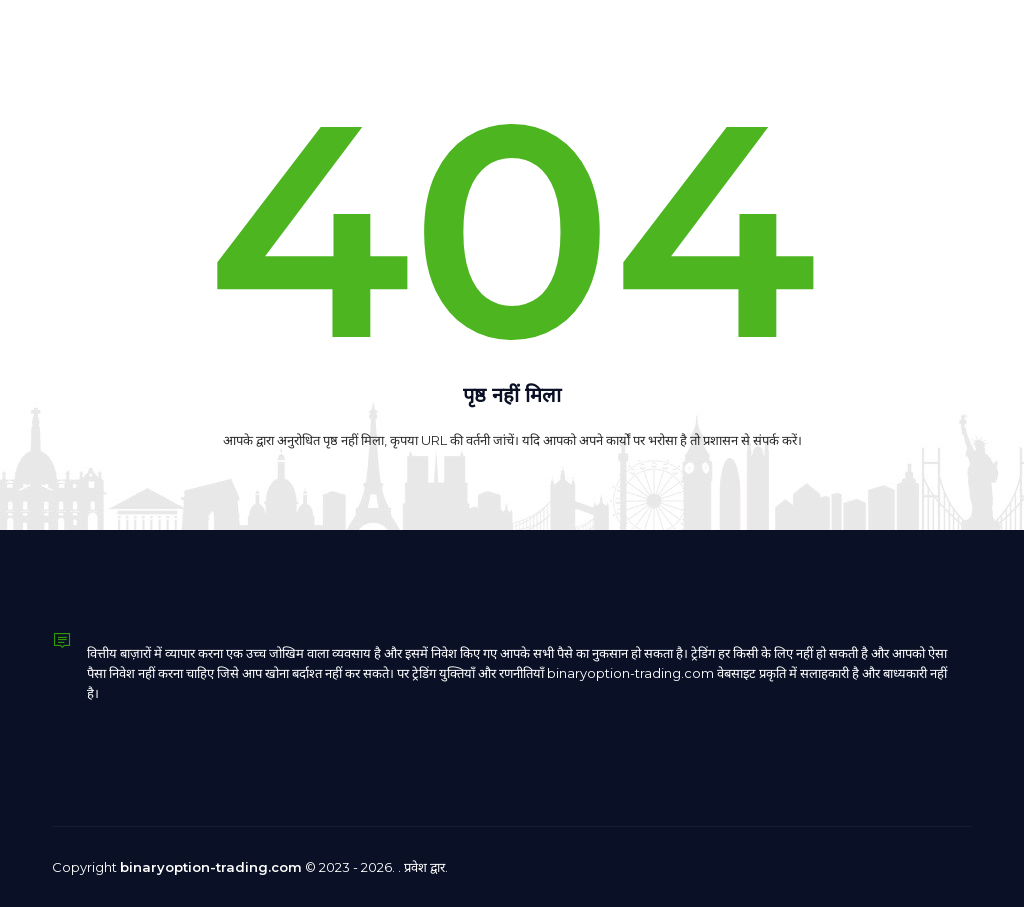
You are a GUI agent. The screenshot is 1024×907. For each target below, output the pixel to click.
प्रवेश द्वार (424, 867)
